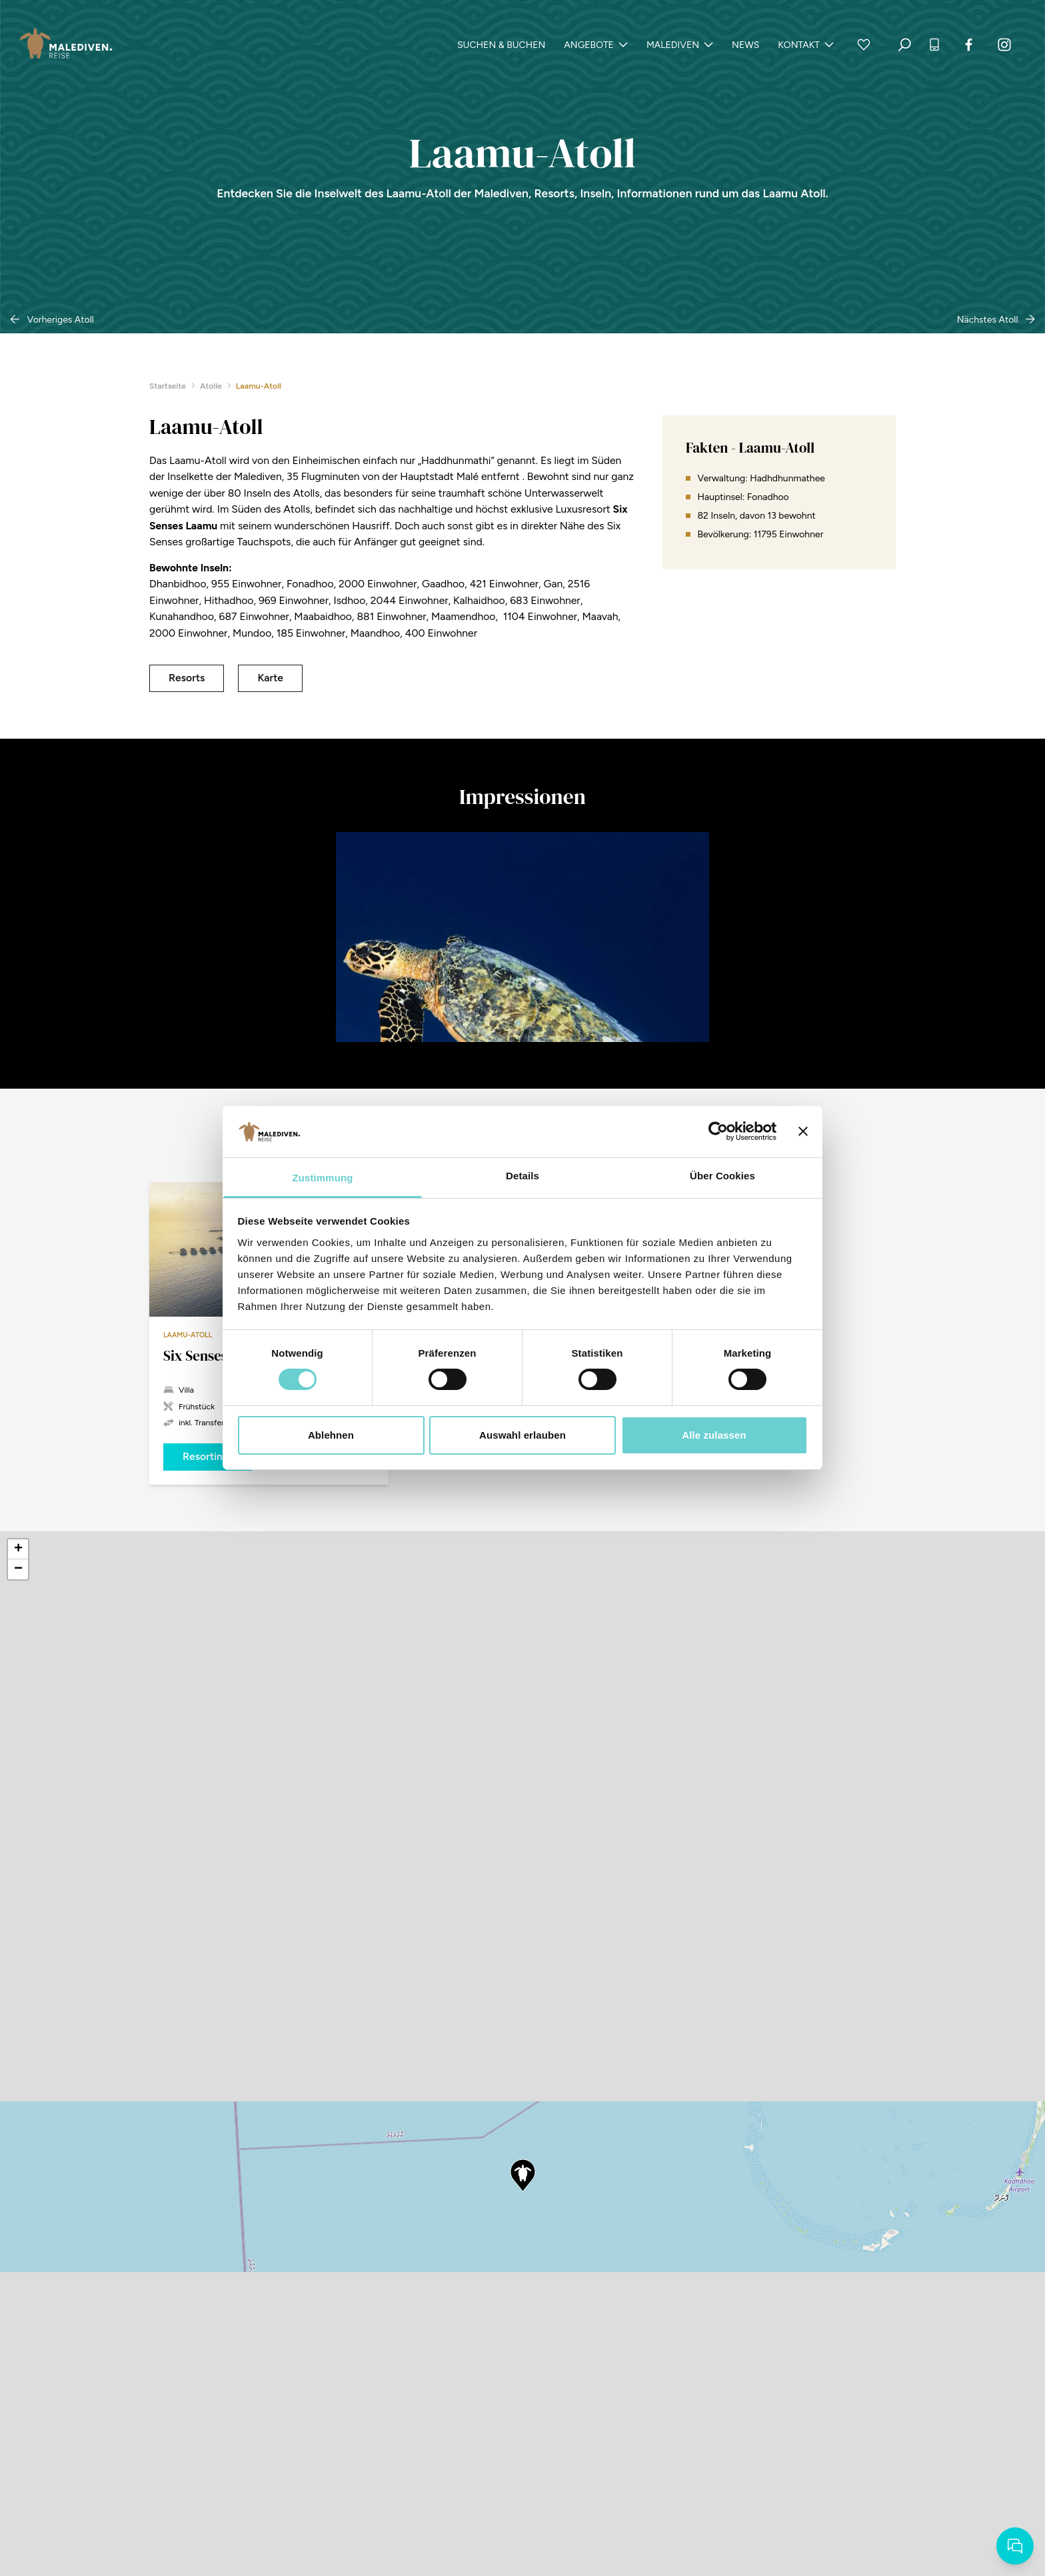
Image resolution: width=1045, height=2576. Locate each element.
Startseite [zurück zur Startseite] (171, 386)
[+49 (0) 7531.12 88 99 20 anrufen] (934, 45)
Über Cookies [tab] (722, 1175)
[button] (522, 2175)
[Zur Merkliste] (863, 44)
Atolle (214, 386)
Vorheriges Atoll (51, 319)
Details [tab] (522, 1175)
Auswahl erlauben (522, 1435)
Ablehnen (331, 1435)
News (745, 45)
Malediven (679, 45)
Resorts (187, 677)
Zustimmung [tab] (323, 1177)
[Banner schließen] (803, 1131)
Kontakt (806, 45)
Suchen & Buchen (501, 45)
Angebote (596, 45)
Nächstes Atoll (996, 319)
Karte (270, 677)
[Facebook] (969, 45)
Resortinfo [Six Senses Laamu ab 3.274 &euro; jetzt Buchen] (208, 1456)
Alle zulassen (714, 1435)
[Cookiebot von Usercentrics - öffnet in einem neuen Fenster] (718, 1131)
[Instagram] (1004, 45)
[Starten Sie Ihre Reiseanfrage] (1015, 2546)
